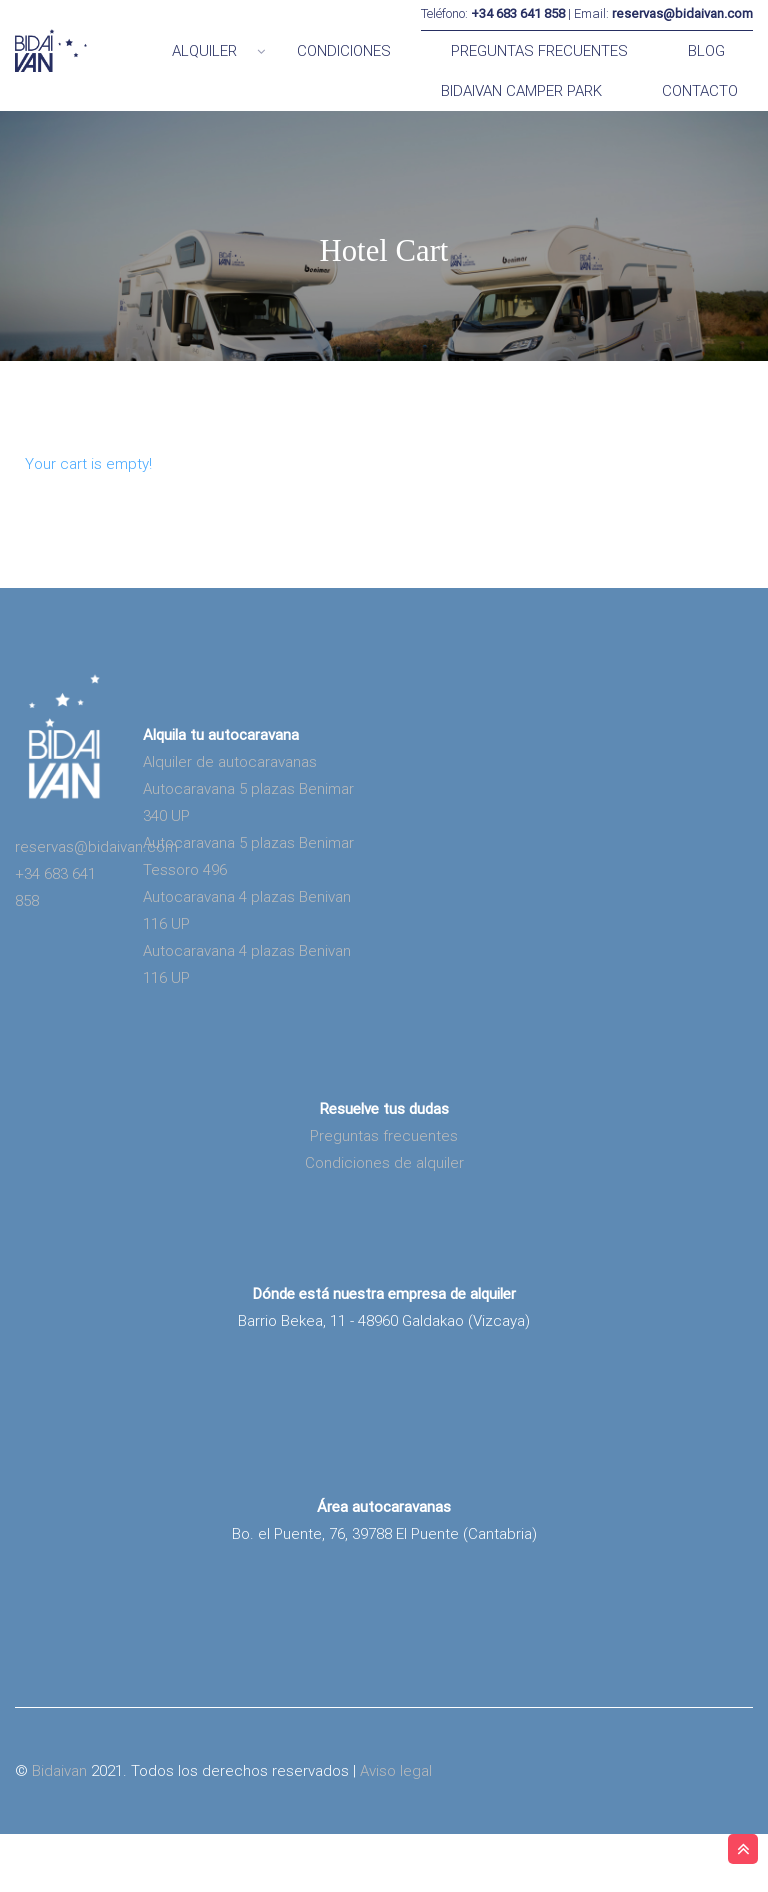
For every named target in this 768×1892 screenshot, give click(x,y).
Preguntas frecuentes (384, 1194)
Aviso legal (396, 1829)
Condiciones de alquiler (384, 1221)
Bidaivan (59, 1829)
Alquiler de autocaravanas (230, 820)
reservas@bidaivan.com (96, 905)
